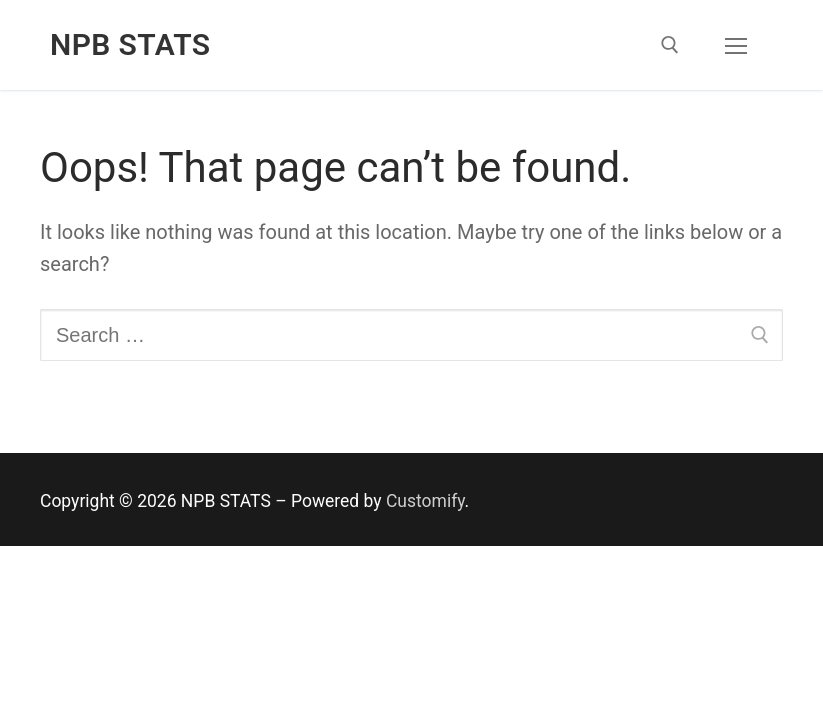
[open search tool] (670, 45)
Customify (425, 501)
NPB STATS (130, 44)
